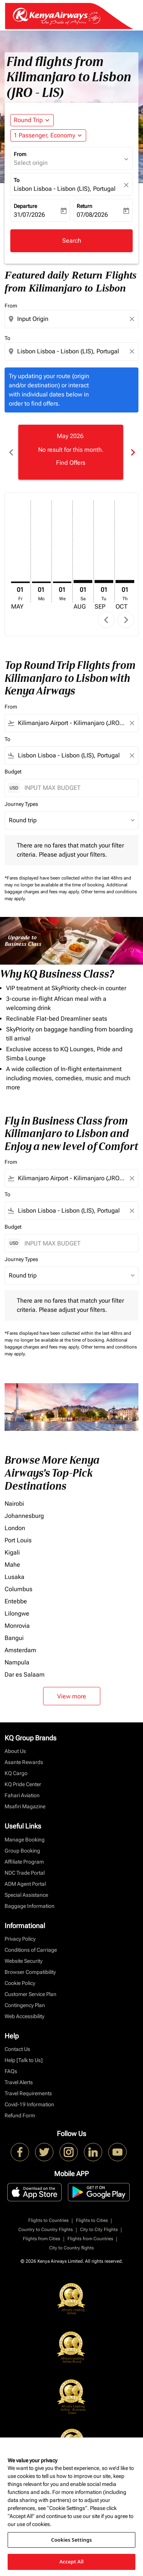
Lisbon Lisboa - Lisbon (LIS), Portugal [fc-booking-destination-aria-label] (65, 188)
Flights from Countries (90, 2238)
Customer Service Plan (30, 1994)
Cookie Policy (20, 1983)
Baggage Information (30, 1906)
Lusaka (14, 1576)
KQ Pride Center (23, 1784)
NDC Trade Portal (25, 1873)
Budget (13, 771)
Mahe (12, 1564)
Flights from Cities (41, 2238)
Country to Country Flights (45, 2229)
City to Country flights (71, 2248)
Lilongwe (17, 1613)
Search (71, 240)
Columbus (18, 1589)
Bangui (14, 1638)
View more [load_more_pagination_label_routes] (71, 1696)
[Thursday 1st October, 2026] (125, 581)
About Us (15, 1751)
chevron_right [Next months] (132, 452)
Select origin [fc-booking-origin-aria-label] (31, 162)
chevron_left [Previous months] (11, 452)
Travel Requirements (28, 2093)
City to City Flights (99, 2229)
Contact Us (17, 2049)
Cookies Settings (71, 2539)
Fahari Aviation (22, 1795)
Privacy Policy (20, 1939)
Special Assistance (26, 1895)
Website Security (23, 1961)
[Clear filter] (131, 723)
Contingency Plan (25, 2005)
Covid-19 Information (29, 2104)
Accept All (71, 2561)
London (15, 1528)
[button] (48, 135)
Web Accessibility (24, 2016)
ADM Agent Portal (25, 1884)
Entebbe (16, 1601)
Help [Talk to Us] (24, 2060)
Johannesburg (24, 1515)
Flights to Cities (92, 2220)
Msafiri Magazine (25, 1806)
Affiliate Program (24, 1862)
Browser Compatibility (30, 1972)
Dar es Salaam (25, 1674)
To (16, 180)
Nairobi (14, 1503)
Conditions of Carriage (31, 1950)
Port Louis (18, 1540)
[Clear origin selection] (133, 319)
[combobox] (72, 319)
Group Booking (22, 1851)
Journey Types (21, 804)
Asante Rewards (24, 1762)
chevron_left (106, 620)
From (20, 154)
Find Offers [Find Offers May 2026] (70, 462)
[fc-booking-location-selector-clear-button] (127, 185)
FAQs (11, 2071)
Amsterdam (20, 1650)
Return (84, 206)
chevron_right (126, 620)
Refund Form (20, 2115)
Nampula (17, 1662)
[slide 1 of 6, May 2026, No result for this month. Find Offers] (70, 452)
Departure (25, 206)
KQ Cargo (16, 1773)
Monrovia (17, 1625)
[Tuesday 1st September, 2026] (104, 581)
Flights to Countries (48, 2220)
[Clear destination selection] (133, 351)
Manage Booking (25, 1840)
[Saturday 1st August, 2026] (83, 581)
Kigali (12, 1552)
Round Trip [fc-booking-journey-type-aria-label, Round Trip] (28, 120)
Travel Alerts (19, 2082)
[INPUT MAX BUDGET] (77, 787)
